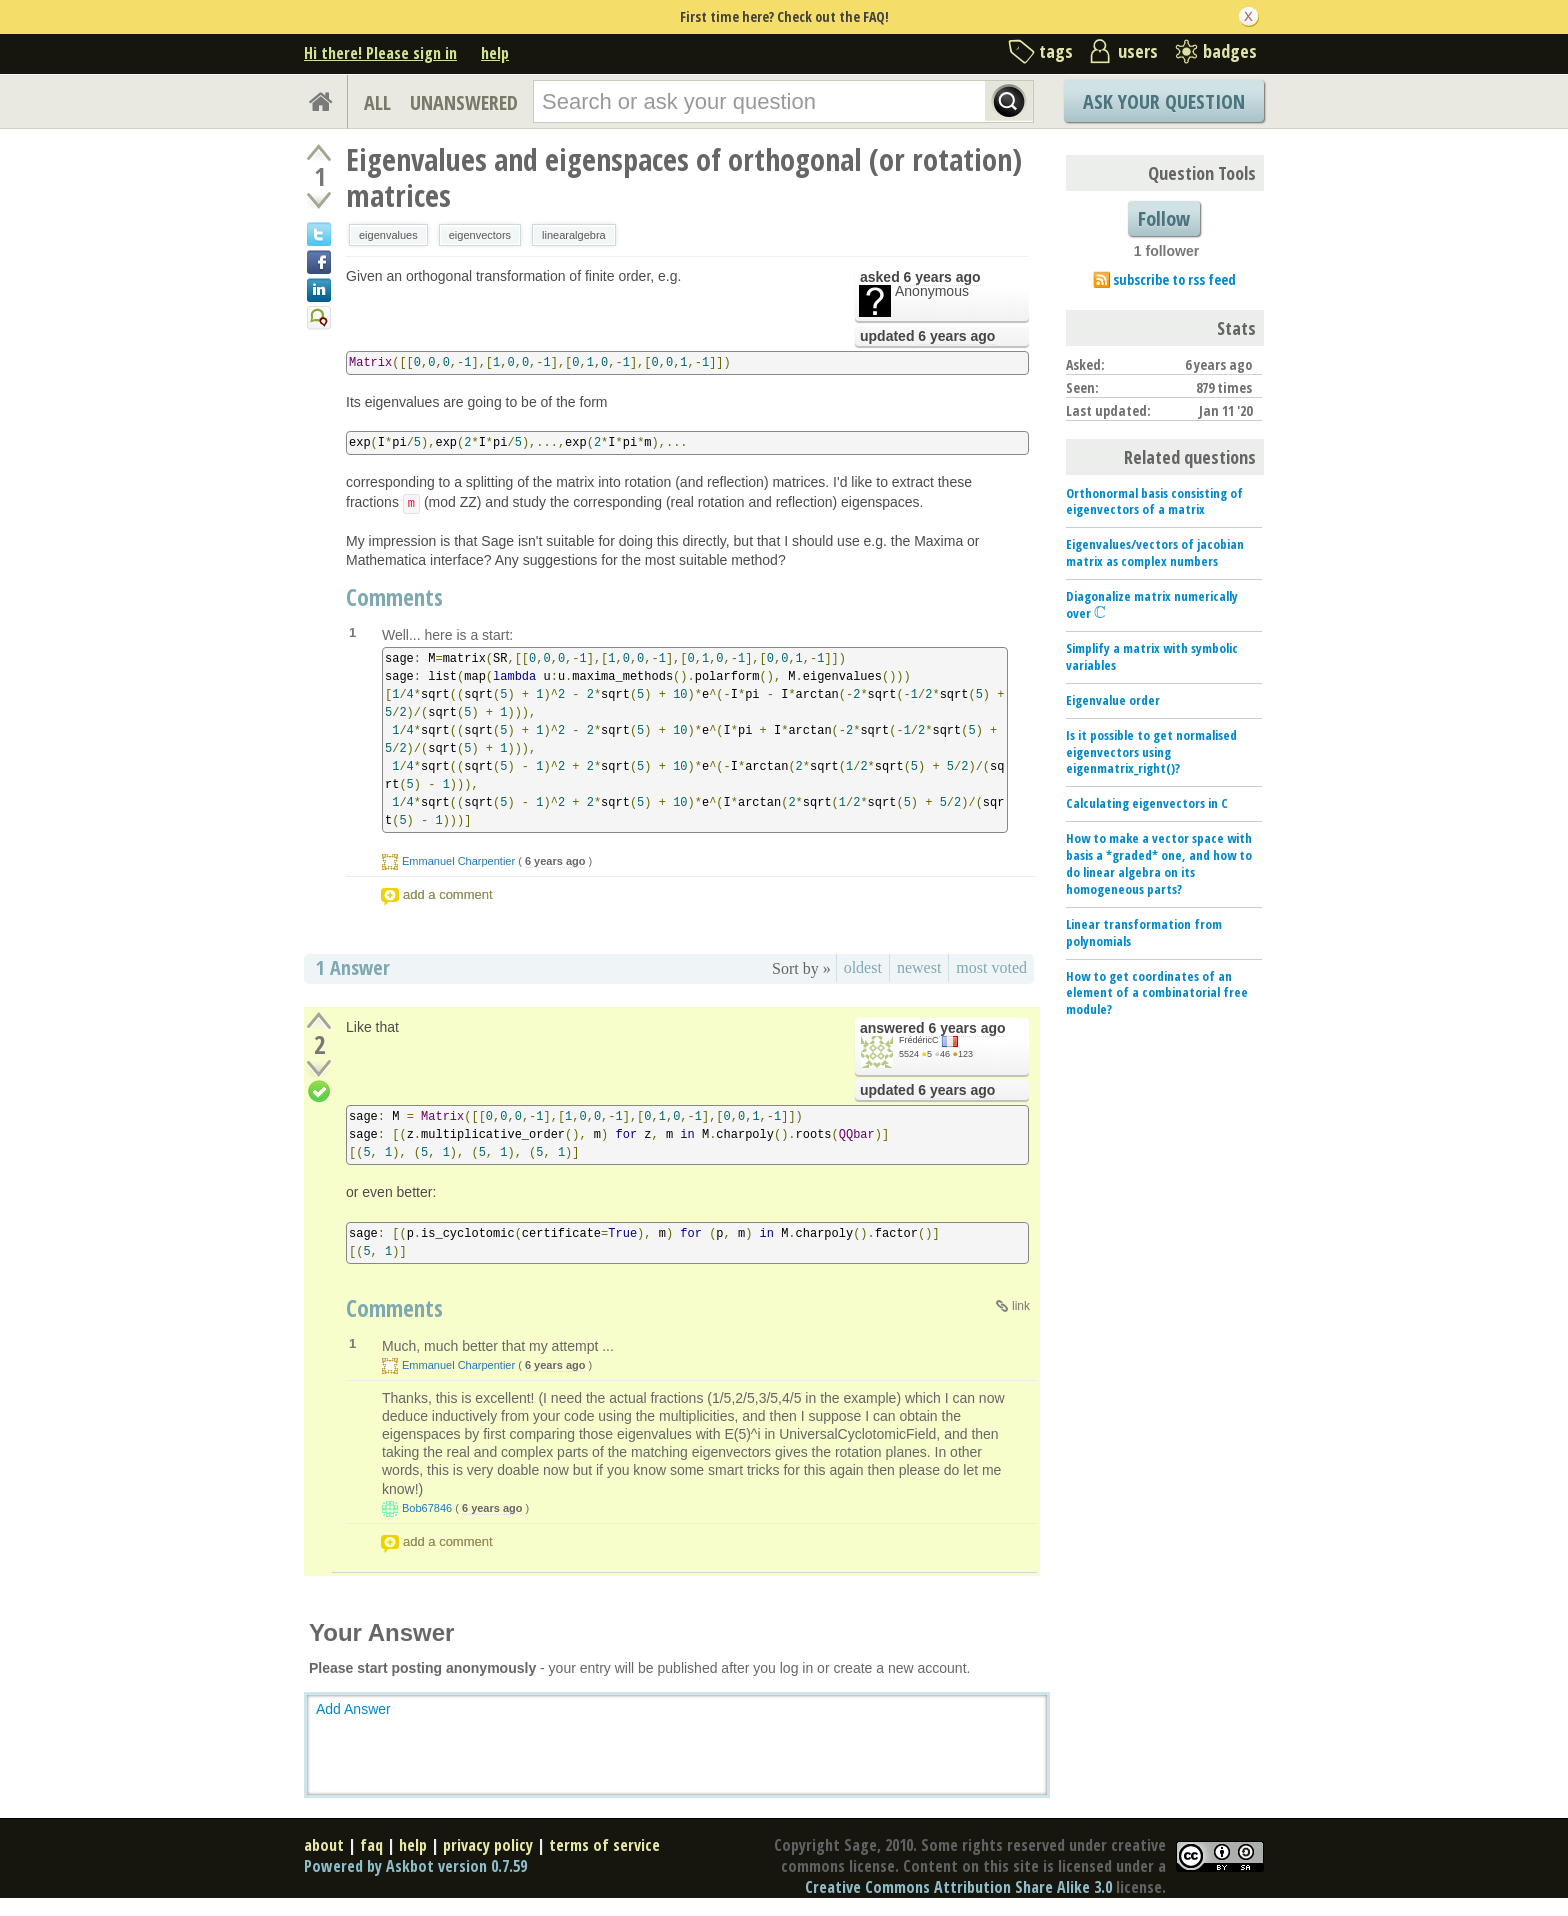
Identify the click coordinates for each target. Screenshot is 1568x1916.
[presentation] (1100, 613)
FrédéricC (919, 1040)
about (324, 1845)
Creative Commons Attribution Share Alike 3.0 (958, 1887)
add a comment (448, 894)
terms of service (604, 1845)
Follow (1164, 218)
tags (1056, 51)
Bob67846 (427, 1508)
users (1138, 51)
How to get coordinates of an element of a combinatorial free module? (1157, 993)
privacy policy (488, 1845)
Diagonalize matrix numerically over (1152, 604)
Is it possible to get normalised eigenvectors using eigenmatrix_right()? (1151, 752)
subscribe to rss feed (1174, 279)
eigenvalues (388, 235)
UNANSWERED (464, 102)
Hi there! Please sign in (380, 53)
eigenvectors (480, 235)
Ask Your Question (1164, 101)
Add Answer (353, 1709)
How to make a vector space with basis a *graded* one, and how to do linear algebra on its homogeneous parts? (1159, 863)
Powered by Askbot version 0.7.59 (415, 1866)
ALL (377, 102)
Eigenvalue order (1113, 700)
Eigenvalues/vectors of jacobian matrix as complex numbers (1155, 552)
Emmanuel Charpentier (458, 861)
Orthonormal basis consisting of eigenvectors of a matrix (1154, 501)
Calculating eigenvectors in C (1147, 803)
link (1021, 1306)
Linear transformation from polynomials (1144, 932)
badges (1230, 51)
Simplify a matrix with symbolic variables (1152, 656)
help (495, 53)
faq (371, 1845)
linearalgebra (574, 235)
